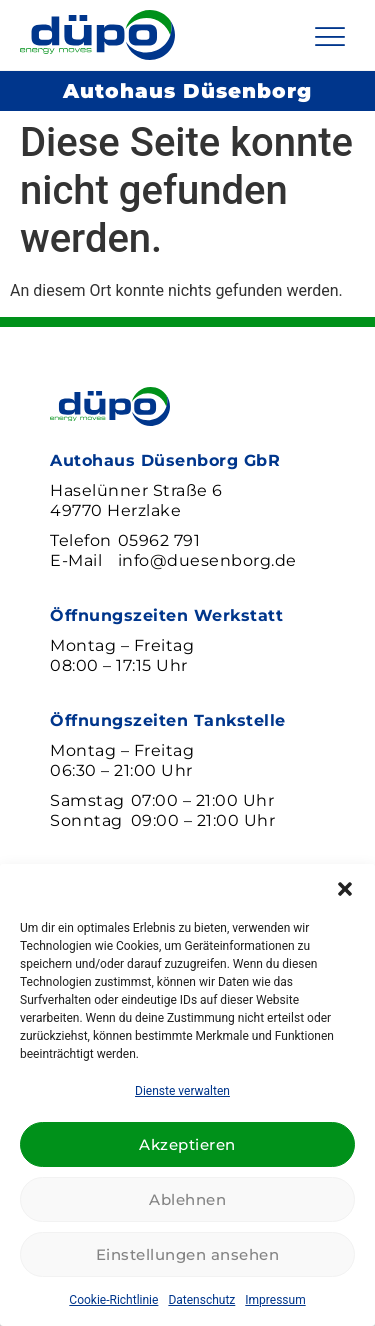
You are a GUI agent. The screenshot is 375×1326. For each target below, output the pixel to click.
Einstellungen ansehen (188, 1254)
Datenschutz (201, 1300)
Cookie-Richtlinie (113, 1300)
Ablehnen (187, 1199)
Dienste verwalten (182, 1091)
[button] (345, 889)
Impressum (275, 1300)
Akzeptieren (187, 1144)
